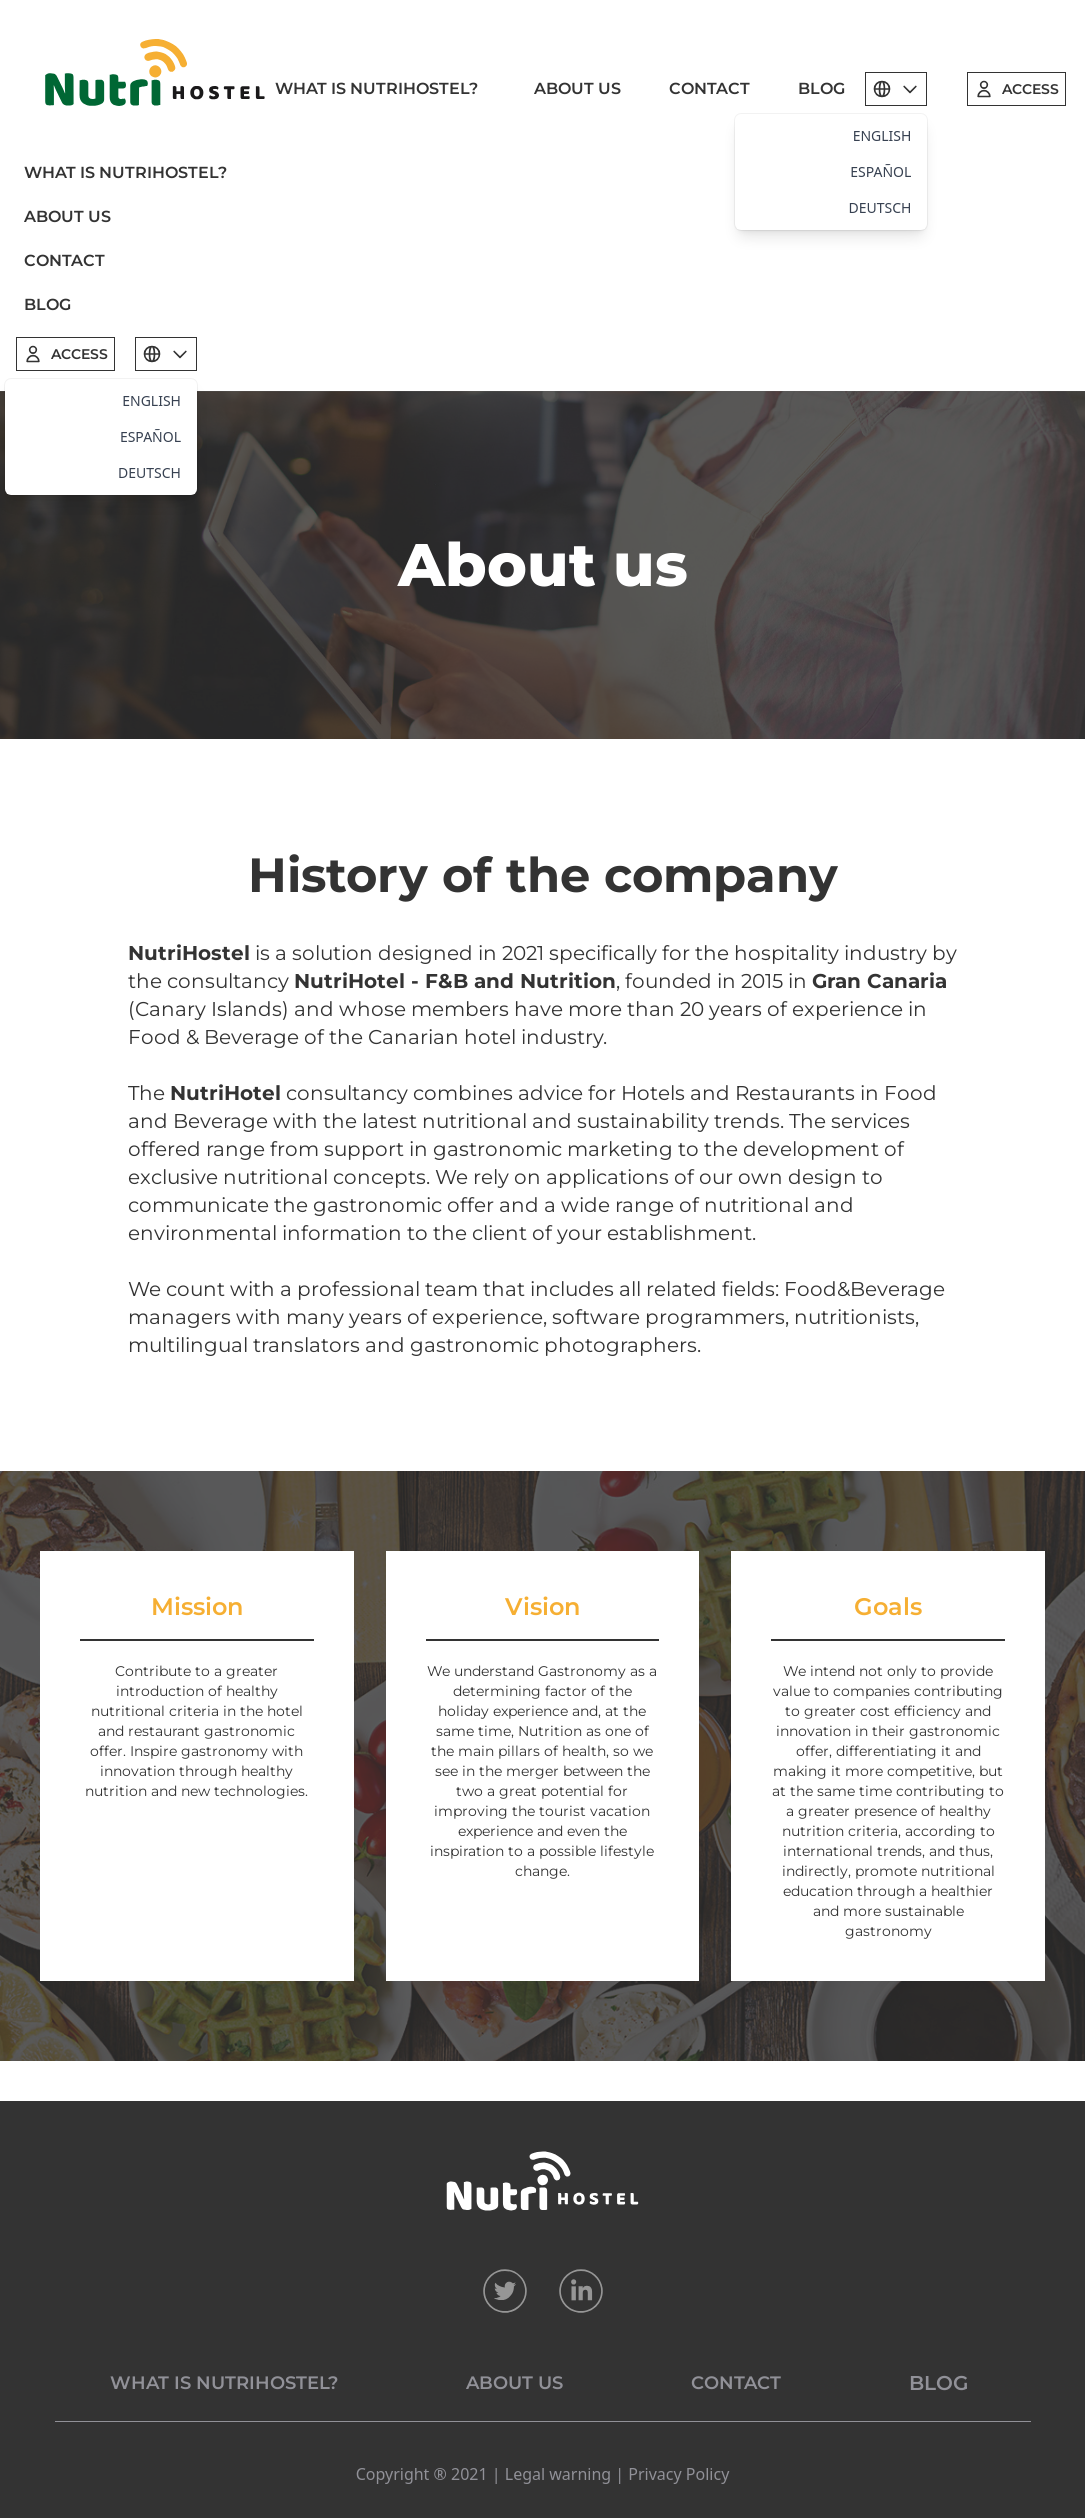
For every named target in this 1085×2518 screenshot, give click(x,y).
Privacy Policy (678, 2474)
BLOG (821, 88)
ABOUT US (577, 88)
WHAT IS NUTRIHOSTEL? (376, 88)
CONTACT (709, 88)
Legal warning (558, 2474)
